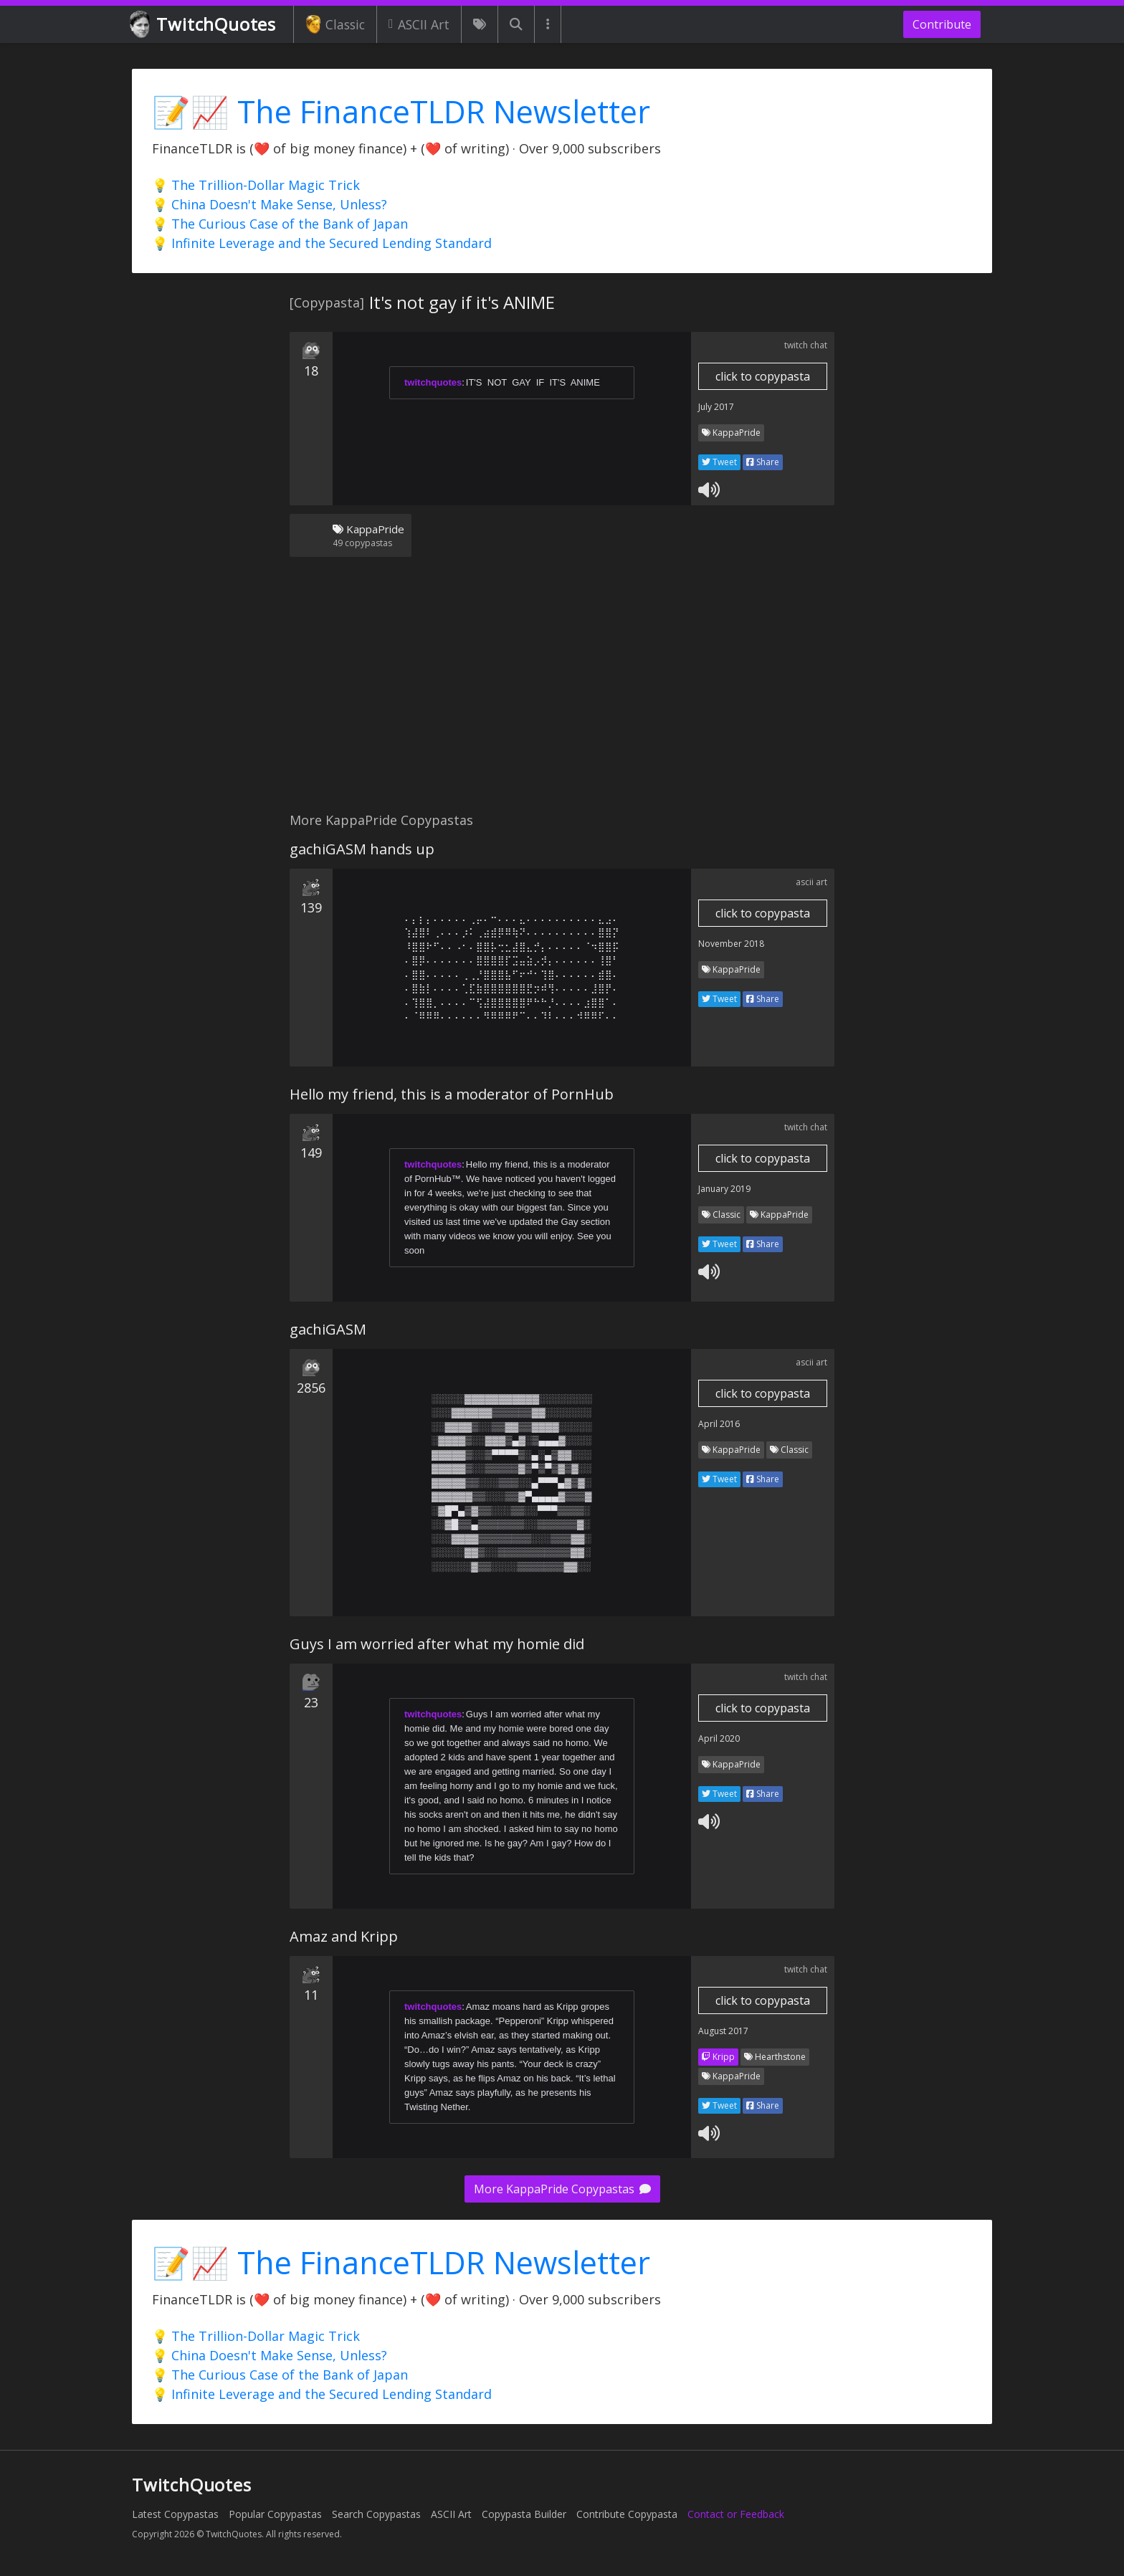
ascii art (811, 882)
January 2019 (724, 1189)
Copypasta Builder (524, 2514)
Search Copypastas (376, 2514)
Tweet (719, 462)
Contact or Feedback (735, 2514)
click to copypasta (762, 376)
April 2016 (719, 1424)
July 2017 (716, 407)
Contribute (942, 24)
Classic (335, 24)
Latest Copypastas (175, 2514)
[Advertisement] (562, 693)
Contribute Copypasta (626, 2514)
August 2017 (723, 2031)
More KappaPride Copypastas (562, 2189)
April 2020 (719, 1738)
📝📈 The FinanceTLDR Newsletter (401, 111)
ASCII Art (419, 24)
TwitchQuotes (204, 25)
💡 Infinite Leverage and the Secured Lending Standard (322, 243)
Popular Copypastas (275, 2514)
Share (762, 462)
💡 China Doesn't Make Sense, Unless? (269, 204)
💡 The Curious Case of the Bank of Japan (280, 223)
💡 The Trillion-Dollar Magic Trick (256, 185)
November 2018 (731, 944)
